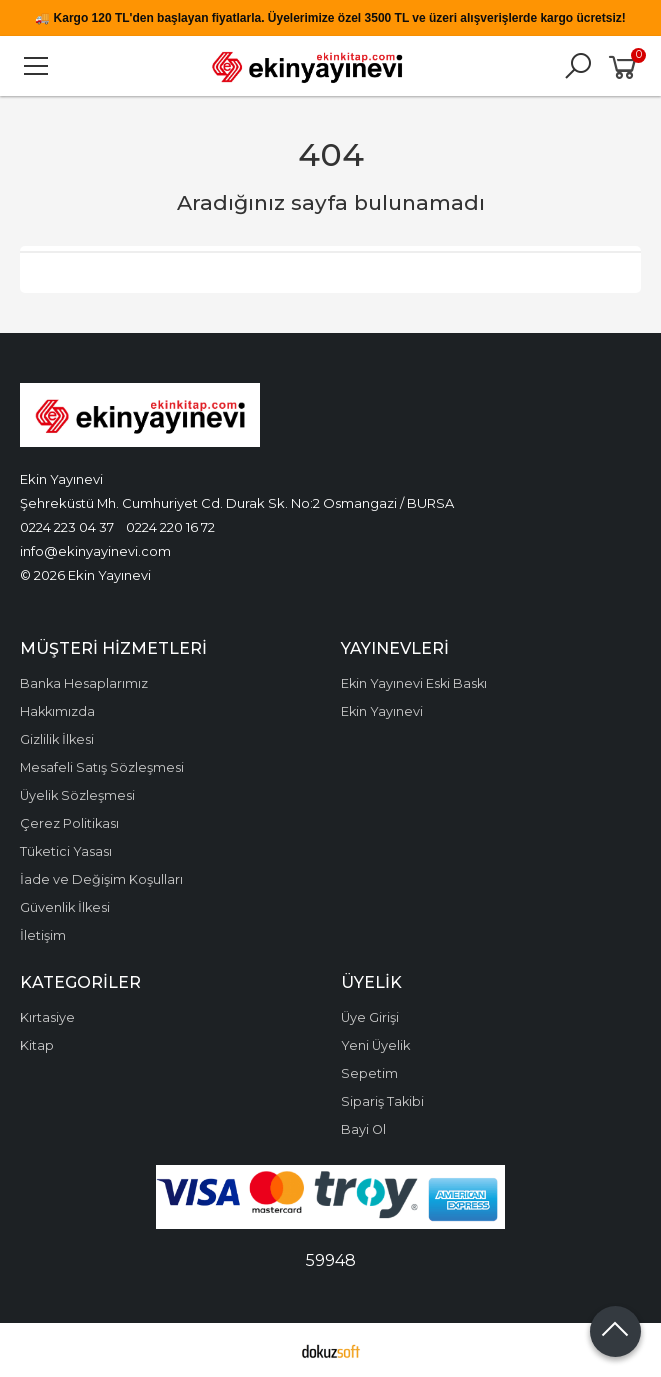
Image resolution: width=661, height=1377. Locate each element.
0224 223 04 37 (67, 527)
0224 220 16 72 (170, 527)
